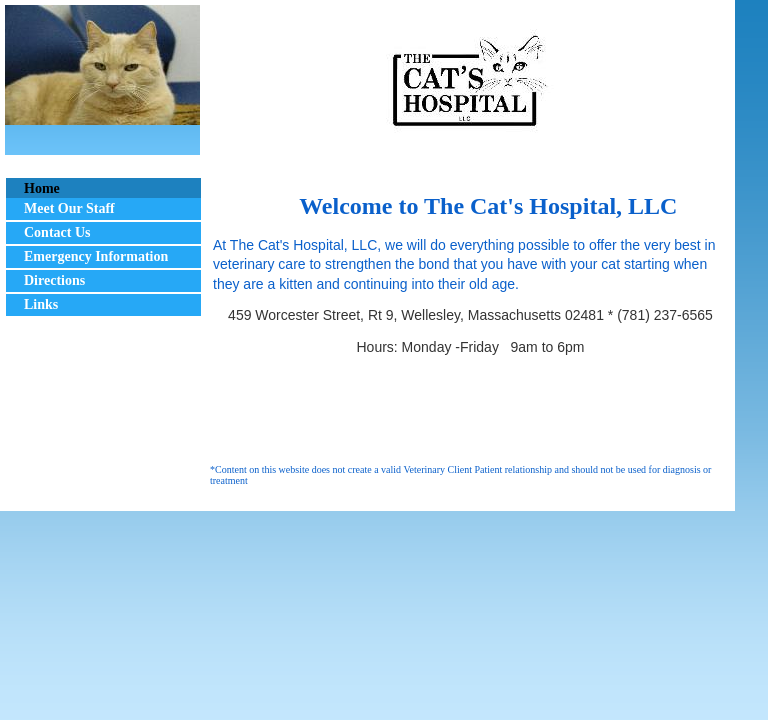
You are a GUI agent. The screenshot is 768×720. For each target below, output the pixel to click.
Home (42, 188)
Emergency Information (96, 256)
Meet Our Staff (69, 208)
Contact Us (57, 232)
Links (41, 304)
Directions (54, 280)
